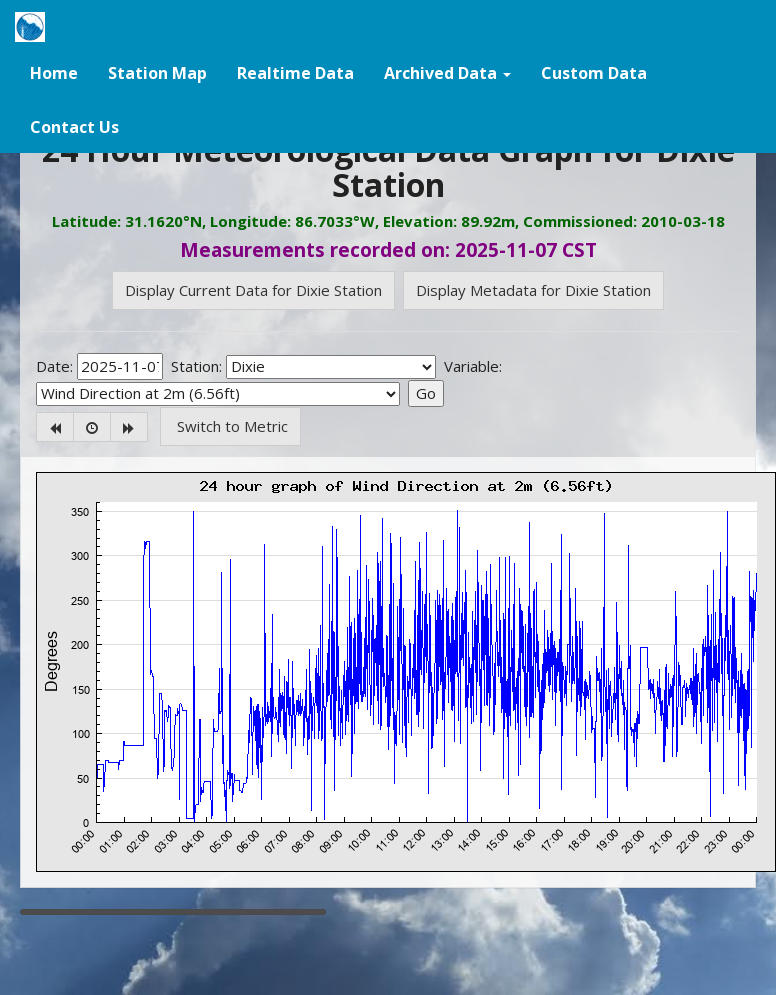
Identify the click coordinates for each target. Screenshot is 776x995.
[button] (447, 72)
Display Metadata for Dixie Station (533, 290)
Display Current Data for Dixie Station (253, 290)
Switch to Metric (230, 426)
